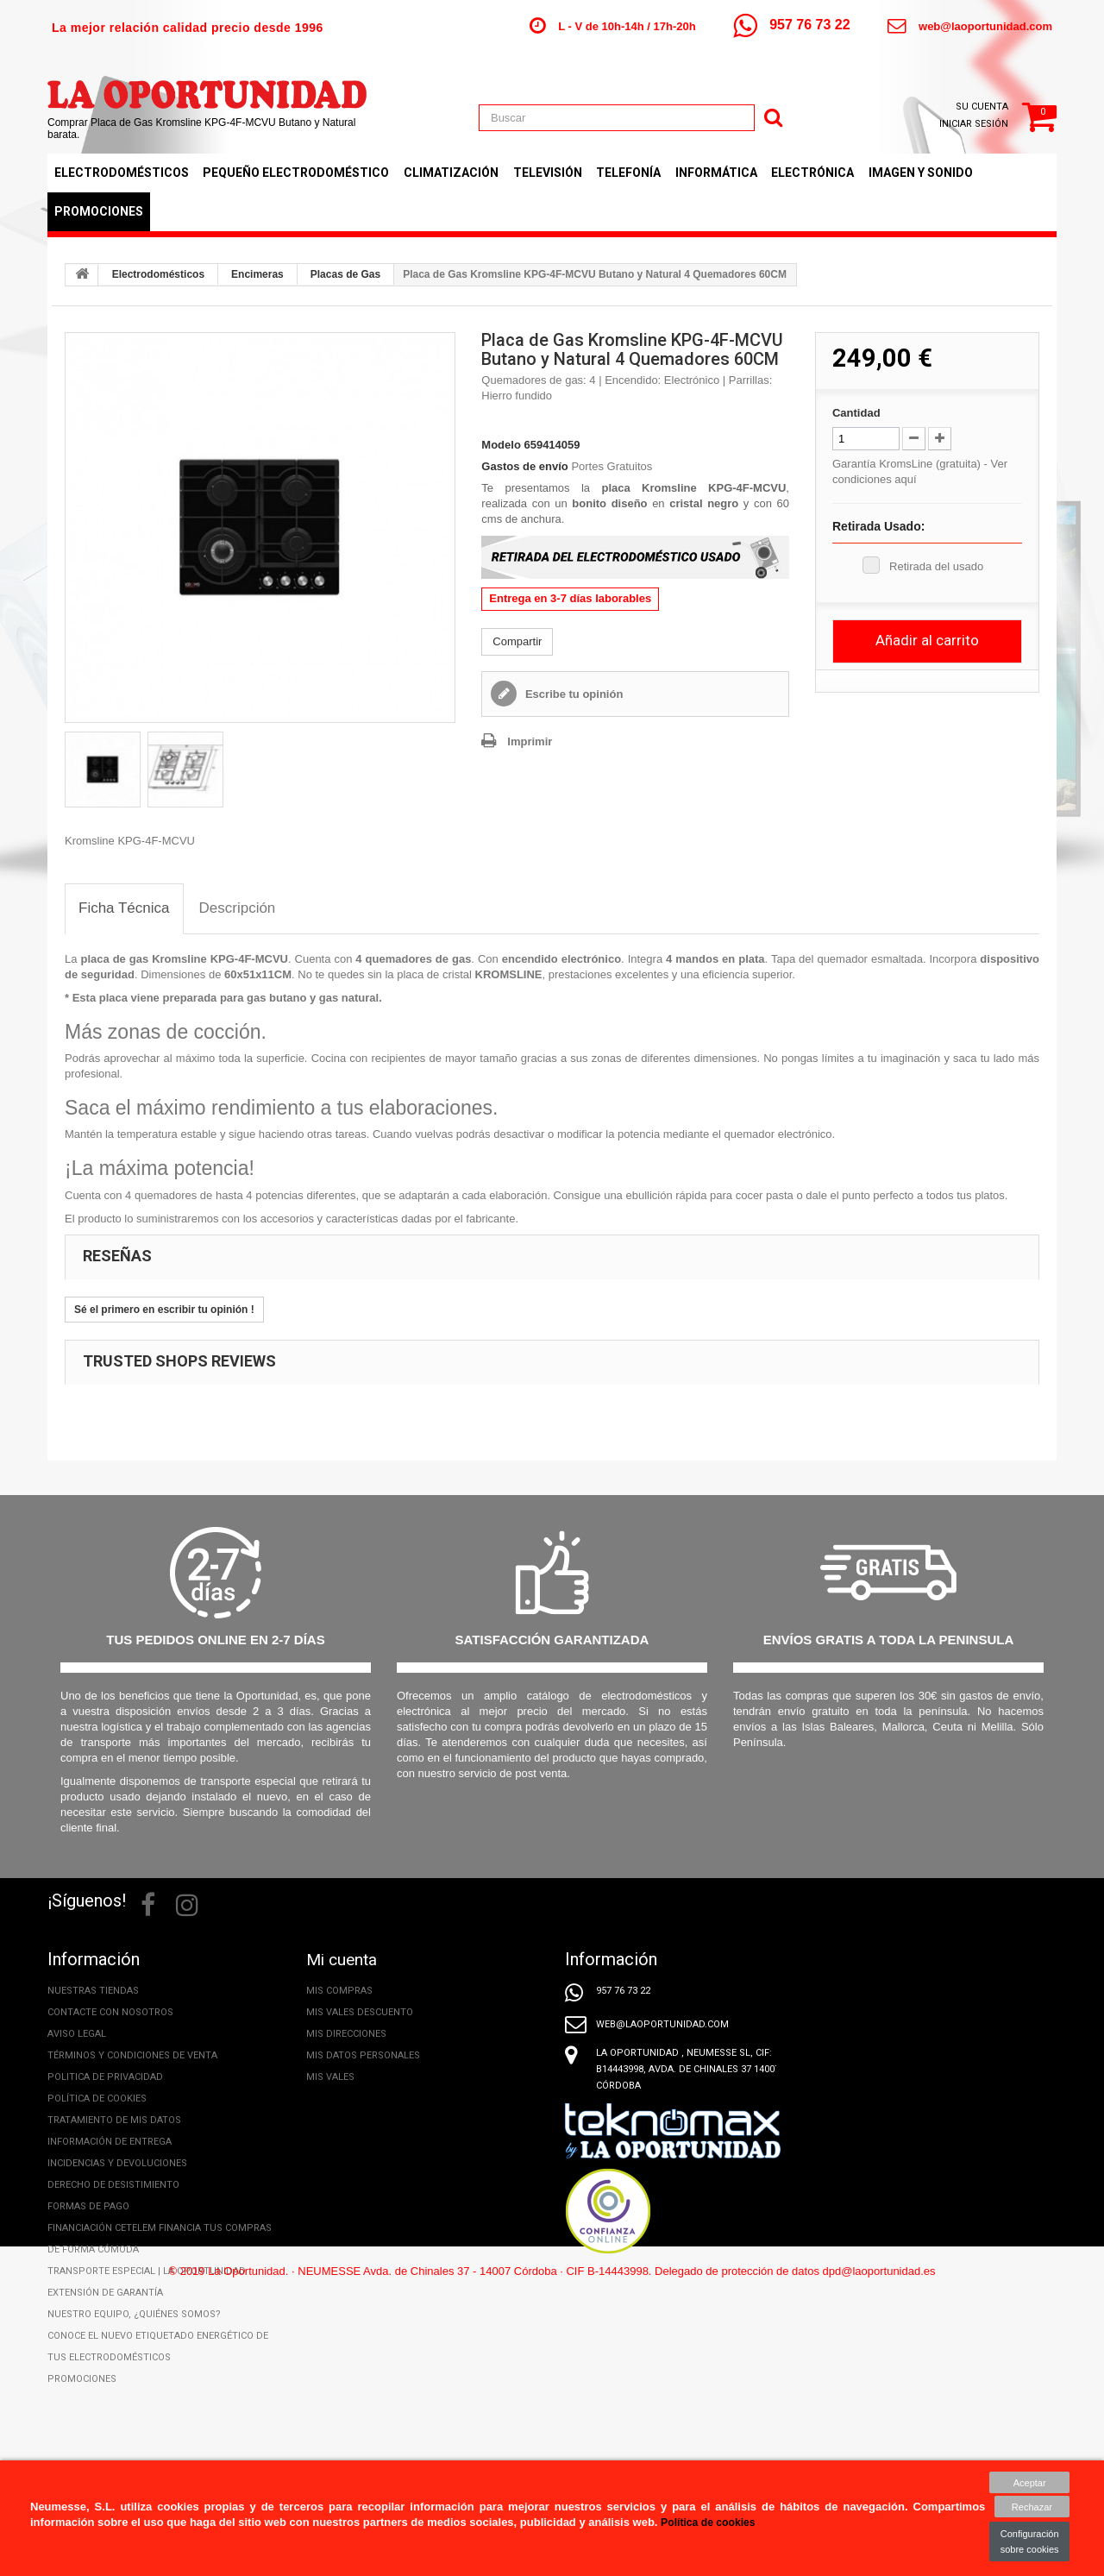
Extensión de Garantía (105, 2292)
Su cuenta (982, 106)
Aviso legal (76, 2033)
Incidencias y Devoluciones (117, 2163)
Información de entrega (109, 2141)
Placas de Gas (345, 274)
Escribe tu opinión (572, 694)
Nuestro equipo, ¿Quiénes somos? (134, 2314)
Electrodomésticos (121, 172)
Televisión (547, 172)
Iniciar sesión (973, 123)
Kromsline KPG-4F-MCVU (220, 958)
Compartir (517, 641)
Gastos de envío (524, 466)
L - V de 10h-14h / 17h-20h (626, 26)
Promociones (98, 211)
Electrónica (812, 172)
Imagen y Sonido (921, 172)
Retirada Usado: (878, 526)
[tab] (124, 908)
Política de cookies (97, 2098)
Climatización (451, 172)
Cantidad (856, 412)
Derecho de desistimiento (113, 2184)
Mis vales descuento (359, 2012)
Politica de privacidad (105, 2077)
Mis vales (330, 2077)
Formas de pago (88, 2206)
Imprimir (529, 741)
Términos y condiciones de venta (132, 2055)
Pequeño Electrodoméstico (296, 172)
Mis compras (339, 1990)
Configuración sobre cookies (1029, 2541)
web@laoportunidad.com (985, 26)
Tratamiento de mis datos (114, 2120)
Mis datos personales (363, 2055)
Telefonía (628, 172)
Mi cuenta (343, 1959)
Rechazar (1029, 2507)
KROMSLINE (509, 974)
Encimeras (257, 274)
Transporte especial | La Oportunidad (146, 2271)
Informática (716, 172)
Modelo (501, 444)
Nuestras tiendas (93, 1990)
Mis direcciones (346, 2033)
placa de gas (114, 958)
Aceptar (1029, 2482)
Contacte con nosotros (110, 2012)
